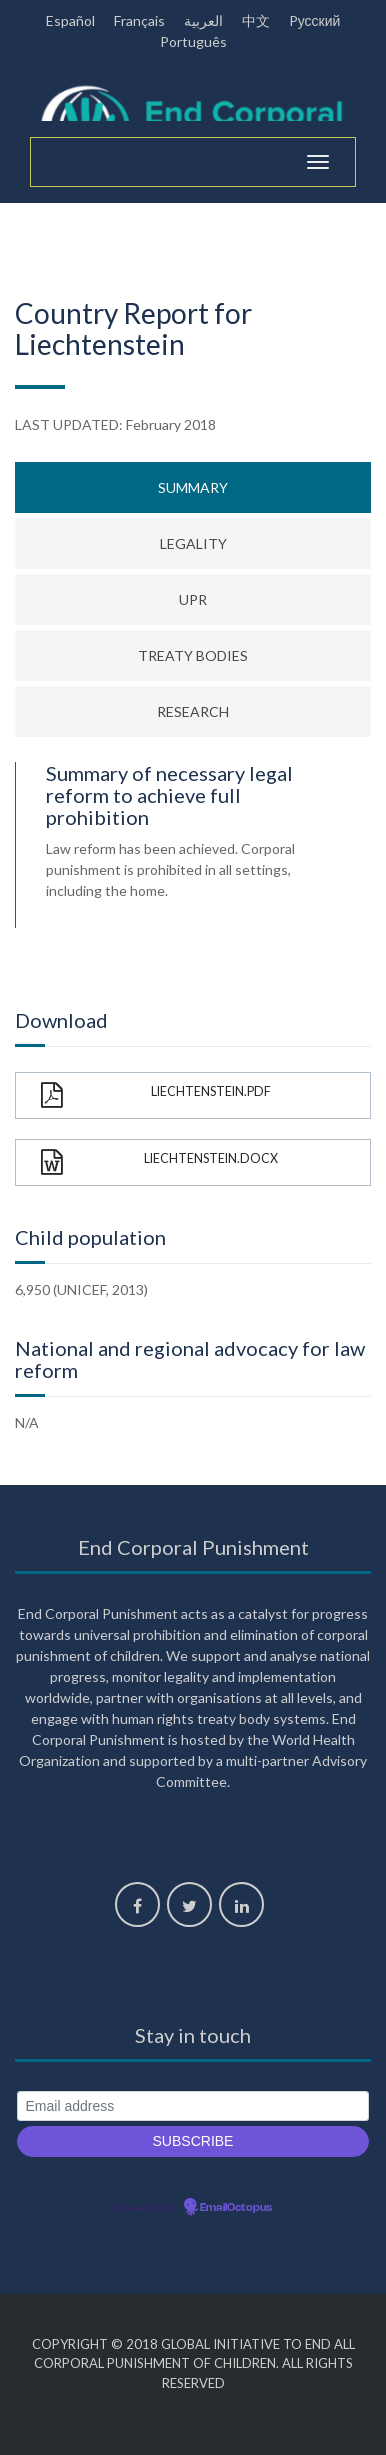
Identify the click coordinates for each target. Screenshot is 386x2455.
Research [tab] (193, 711)
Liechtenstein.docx (159, 1162)
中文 (256, 20)
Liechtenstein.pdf (156, 1095)
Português (193, 41)
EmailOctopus (236, 2208)
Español (70, 20)
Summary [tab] (193, 487)
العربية (203, 20)
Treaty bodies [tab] (193, 655)
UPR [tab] (193, 599)
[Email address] (193, 2106)
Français (139, 20)
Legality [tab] (193, 543)
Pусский (315, 20)
